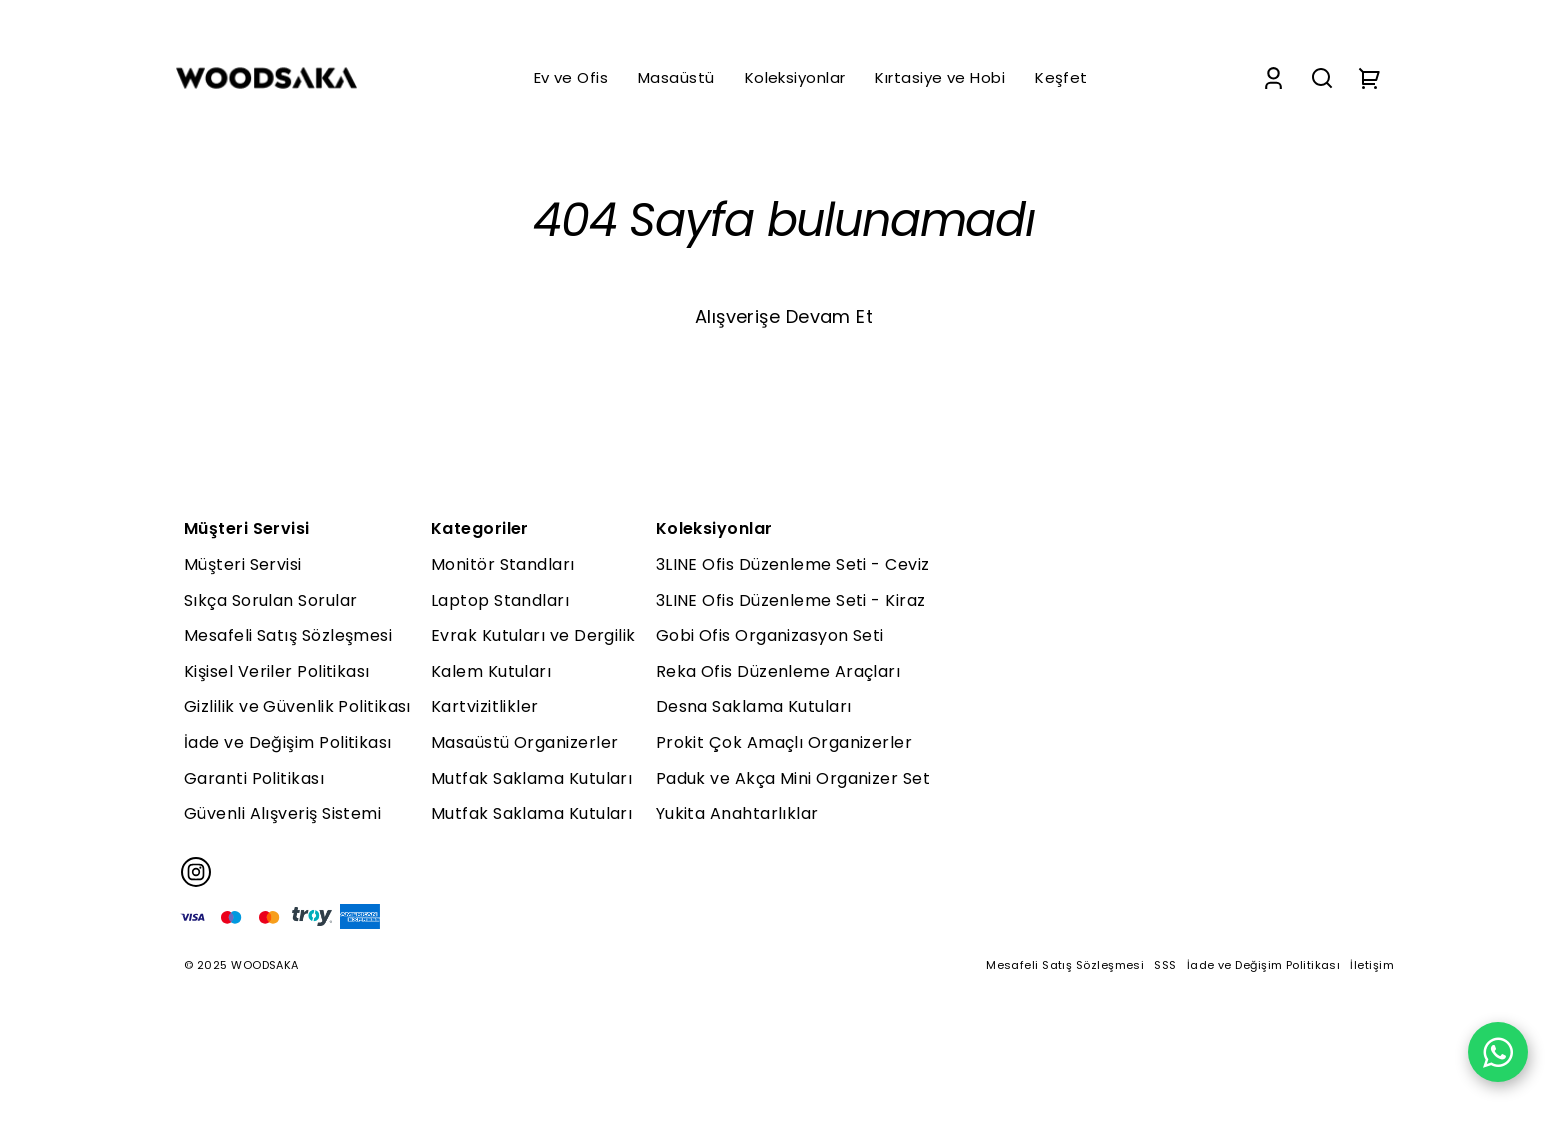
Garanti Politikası (254, 778)
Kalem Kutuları (491, 671)
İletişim (1372, 965)
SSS (1165, 965)
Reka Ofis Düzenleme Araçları (778, 671)
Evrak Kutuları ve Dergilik (533, 635)
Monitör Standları (503, 564)
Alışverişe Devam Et (784, 316)
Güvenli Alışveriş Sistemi (282, 813)
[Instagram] (196, 872)
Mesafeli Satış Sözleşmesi (288, 635)
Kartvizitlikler (485, 706)
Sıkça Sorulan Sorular (270, 600)
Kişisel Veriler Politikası (277, 671)
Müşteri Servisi (243, 564)
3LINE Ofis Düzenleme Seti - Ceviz (793, 564)
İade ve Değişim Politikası (288, 742)
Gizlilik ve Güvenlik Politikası (297, 706)
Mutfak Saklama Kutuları (531, 778)
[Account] (1273, 78)
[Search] (1322, 78)
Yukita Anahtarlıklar (737, 813)
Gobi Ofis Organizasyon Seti (770, 635)
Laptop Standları (500, 600)
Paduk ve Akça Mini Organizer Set (793, 778)
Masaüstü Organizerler (524, 742)
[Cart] (1370, 78)
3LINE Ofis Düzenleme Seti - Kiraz (791, 600)
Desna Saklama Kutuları (754, 706)
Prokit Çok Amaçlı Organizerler (784, 742)
